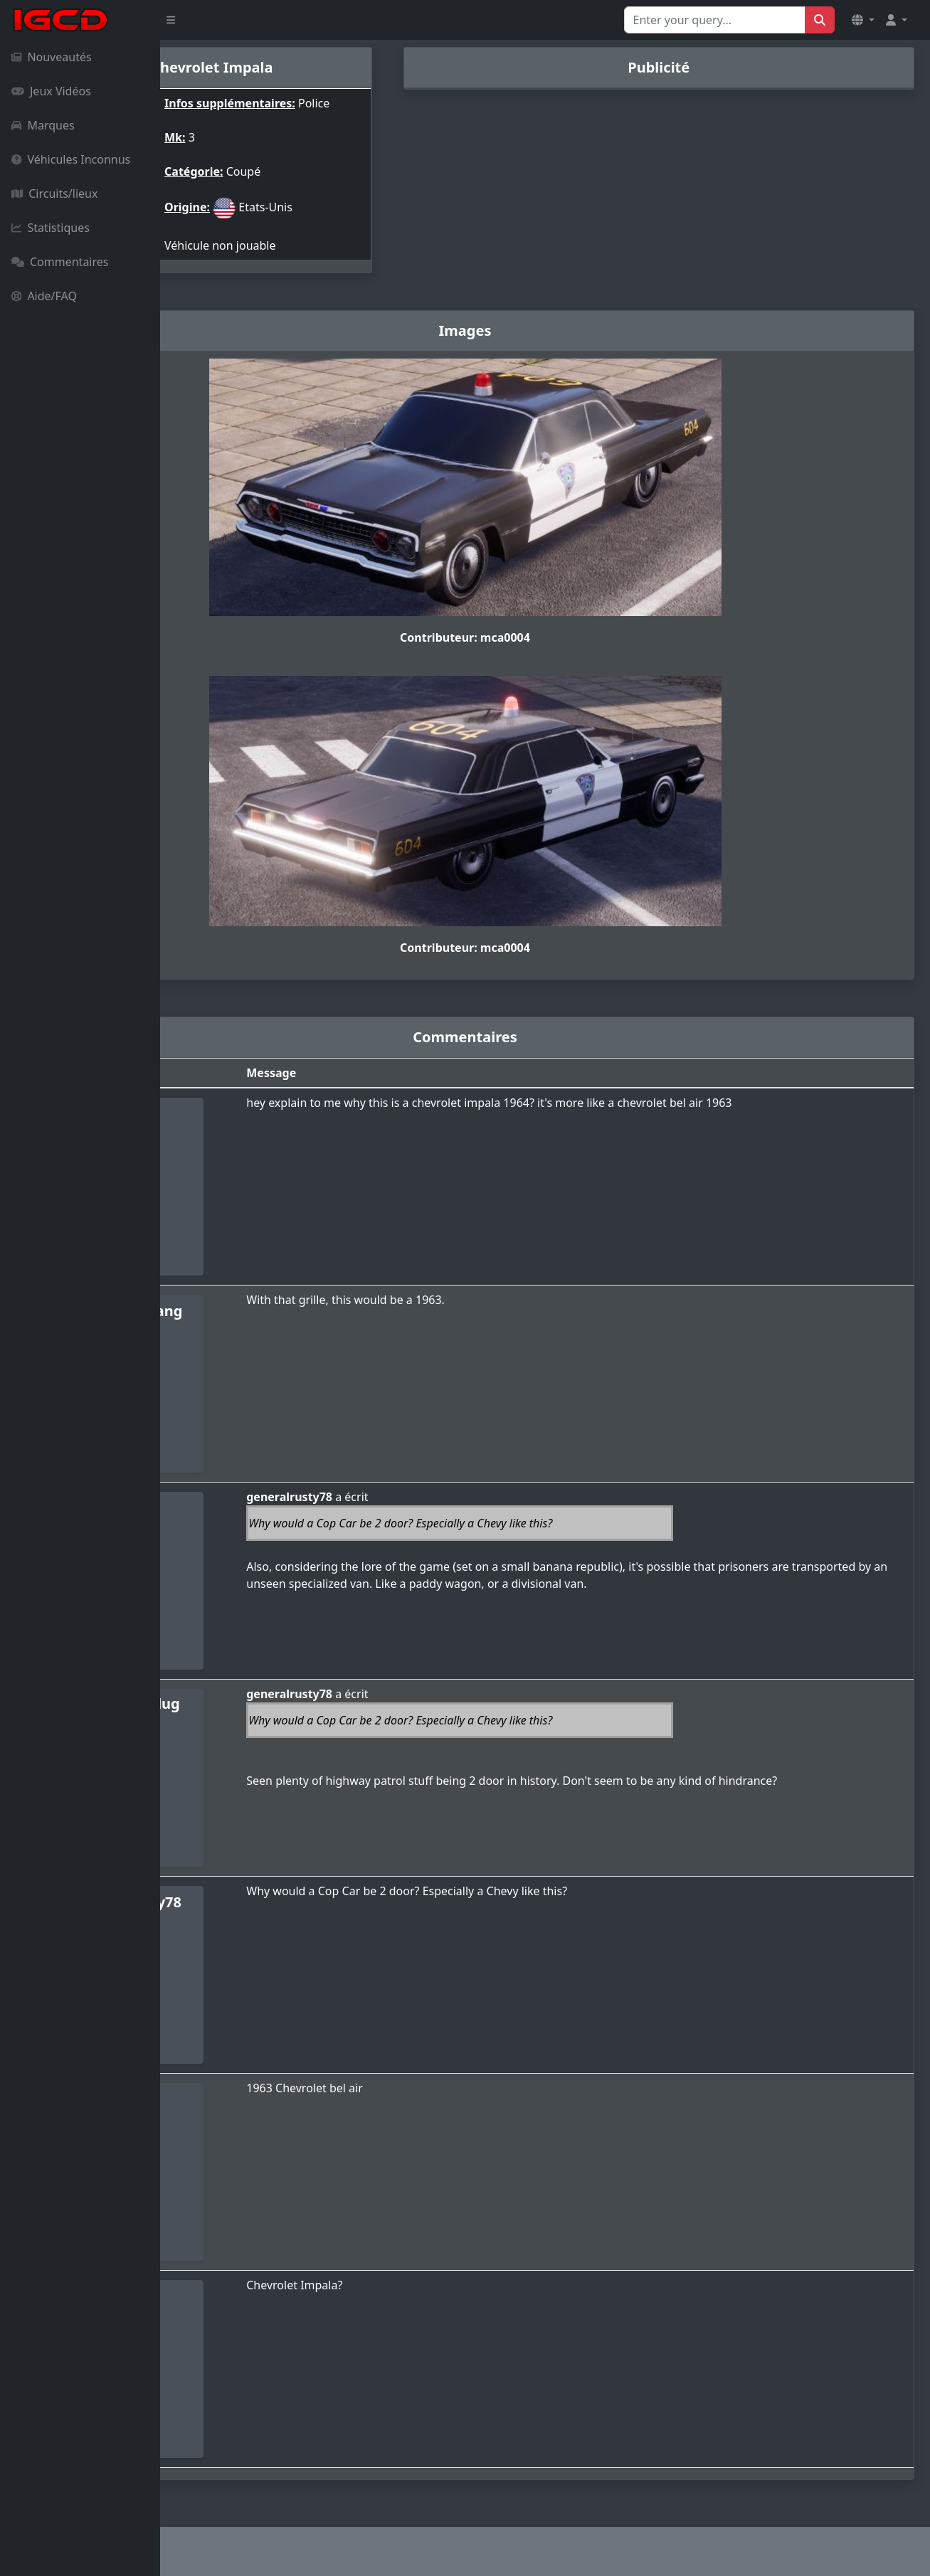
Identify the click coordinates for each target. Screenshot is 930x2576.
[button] (863, 20)
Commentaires (59, 262)
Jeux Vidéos (51, 91)
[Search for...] (714, 19)
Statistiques (50, 227)
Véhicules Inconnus (70, 159)
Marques (43, 125)
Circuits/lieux (54, 193)
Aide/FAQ (44, 296)
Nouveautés (51, 57)
